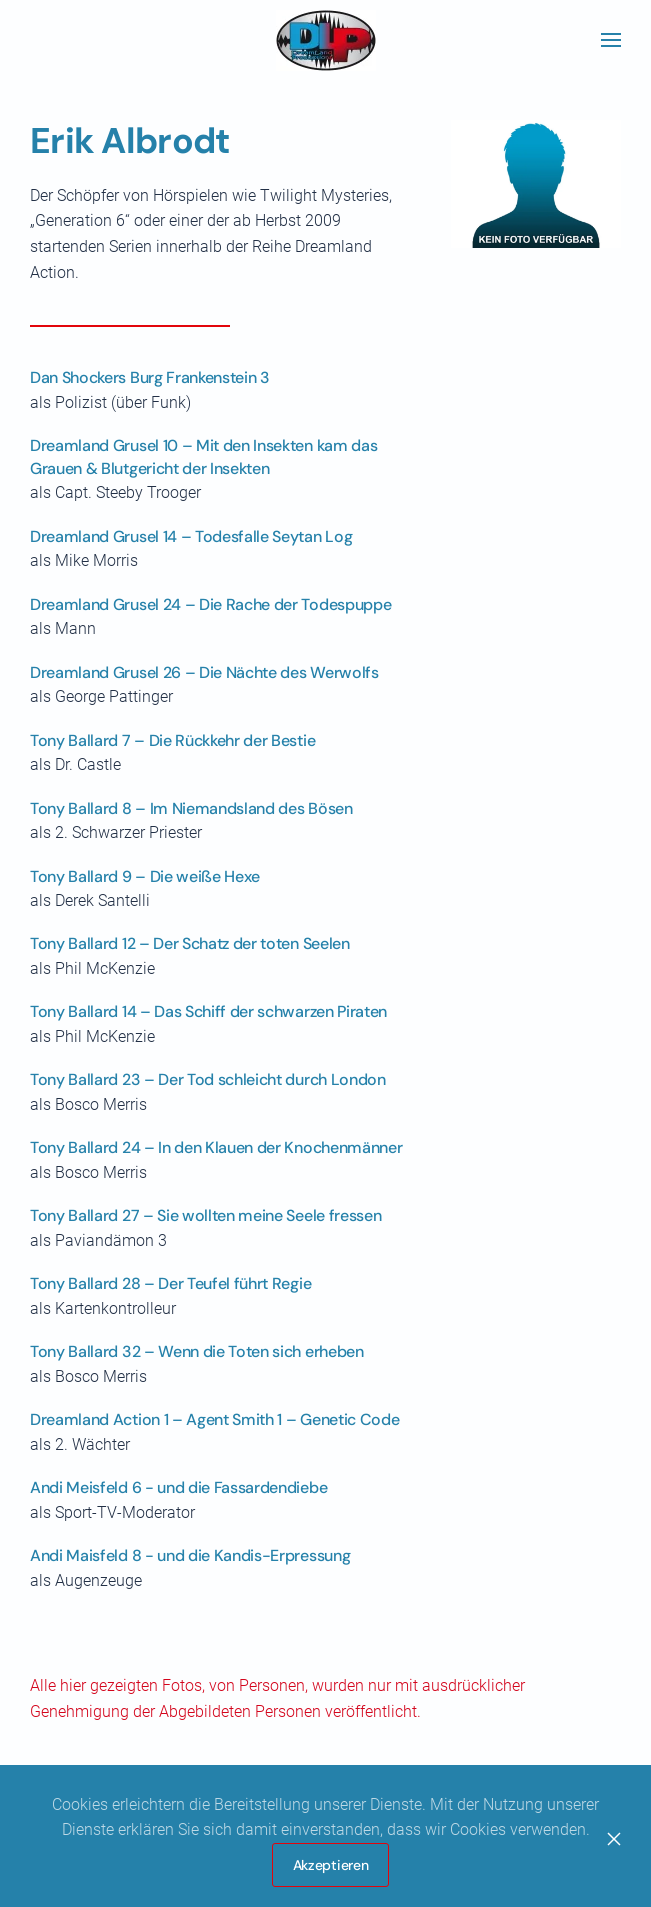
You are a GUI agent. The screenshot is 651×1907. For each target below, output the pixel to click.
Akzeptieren (331, 1865)
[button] (611, 40)
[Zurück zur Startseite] (326, 40)
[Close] (614, 1839)
